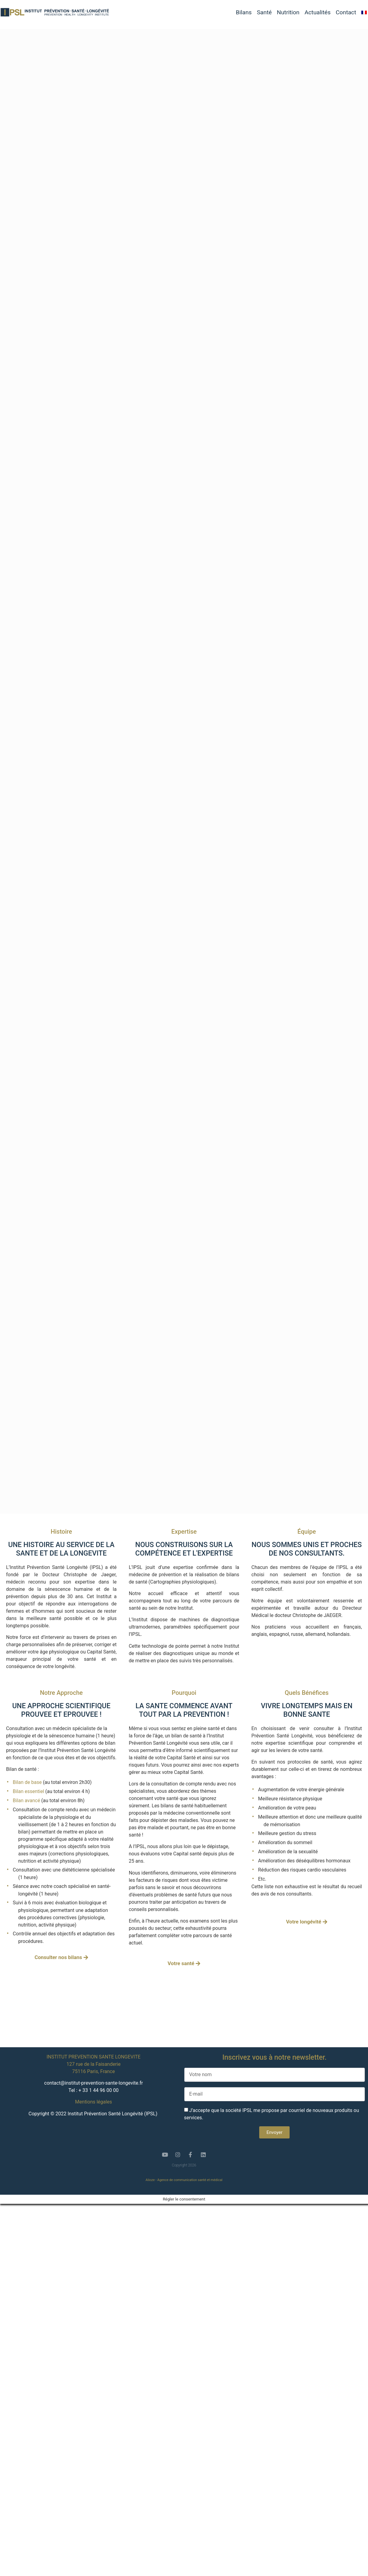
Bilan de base (27, 1782)
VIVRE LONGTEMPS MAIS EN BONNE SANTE (306, 1710)
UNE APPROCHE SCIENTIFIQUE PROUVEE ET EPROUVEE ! (61, 1710)
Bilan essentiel (28, 1791)
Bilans (244, 12)
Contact (346, 12)
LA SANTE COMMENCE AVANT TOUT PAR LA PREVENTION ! (184, 1710)
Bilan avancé (26, 1800)
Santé (264, 12)
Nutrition (288, 12)
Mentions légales (93, 2102)
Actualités (317, 12)
